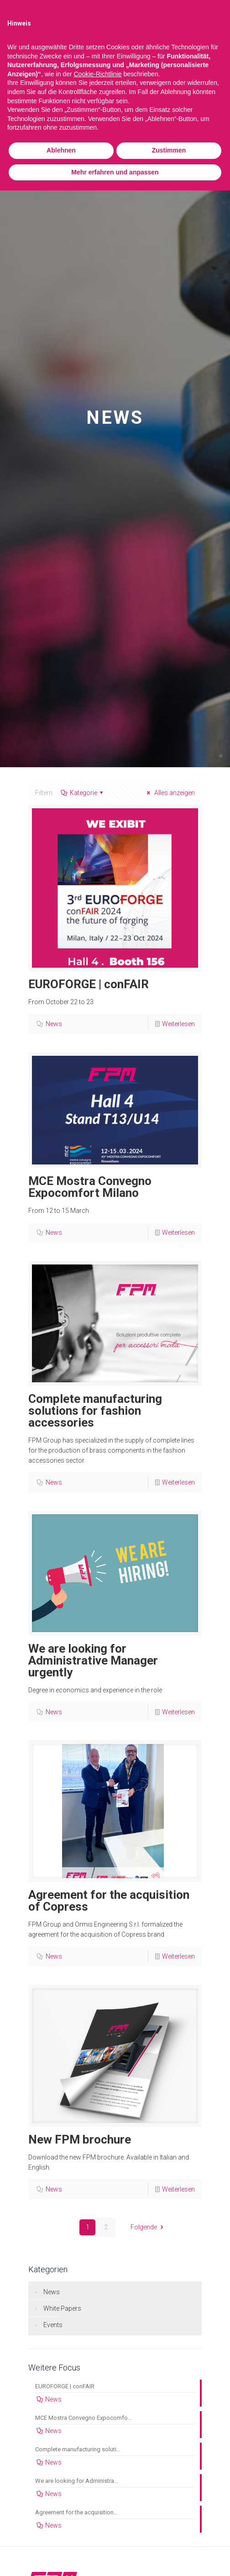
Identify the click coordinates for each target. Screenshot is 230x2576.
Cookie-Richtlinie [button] (97, 73)
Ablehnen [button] (61, 150)
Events (53, 2324)
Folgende (148, 2227)
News (54, 1023)
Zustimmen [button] (169, 150)
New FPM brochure (79, 2139)
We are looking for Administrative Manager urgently (93, 1660)
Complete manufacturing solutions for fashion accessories (95, 1410)
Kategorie (82, 792)
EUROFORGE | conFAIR (88, 984)
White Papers (62, 2308)
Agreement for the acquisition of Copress (108, 1900)
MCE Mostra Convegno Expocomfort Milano (90, 1187)
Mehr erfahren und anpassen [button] (114, 171)
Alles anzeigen (169, 792)
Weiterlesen (178, 1023)
